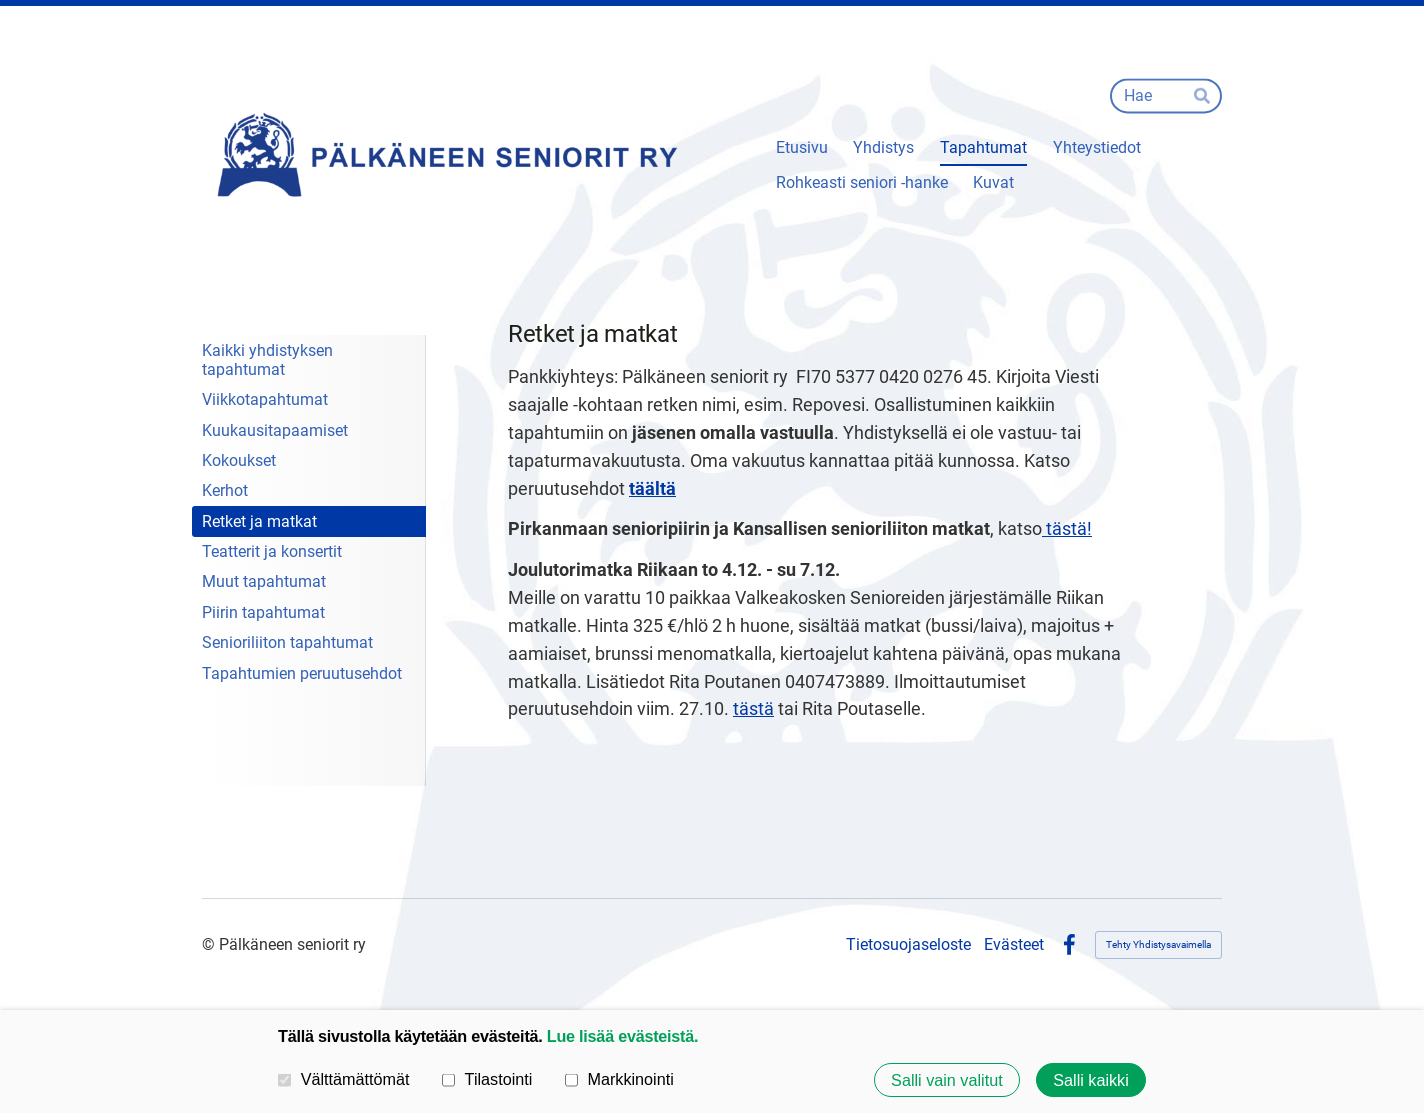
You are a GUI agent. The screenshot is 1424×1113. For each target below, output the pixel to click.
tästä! (1067, 528)
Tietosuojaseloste (908, 945)
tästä (753, 708)
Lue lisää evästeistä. (622, 1036)
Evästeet (1014, 945)
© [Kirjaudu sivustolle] (210, 944)
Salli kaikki (1091, 1080)
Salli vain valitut (947, 1080)
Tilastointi (487, 1079)
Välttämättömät (344, 1079)
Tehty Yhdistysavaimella (1158, 944)
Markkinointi (619, 1079)
